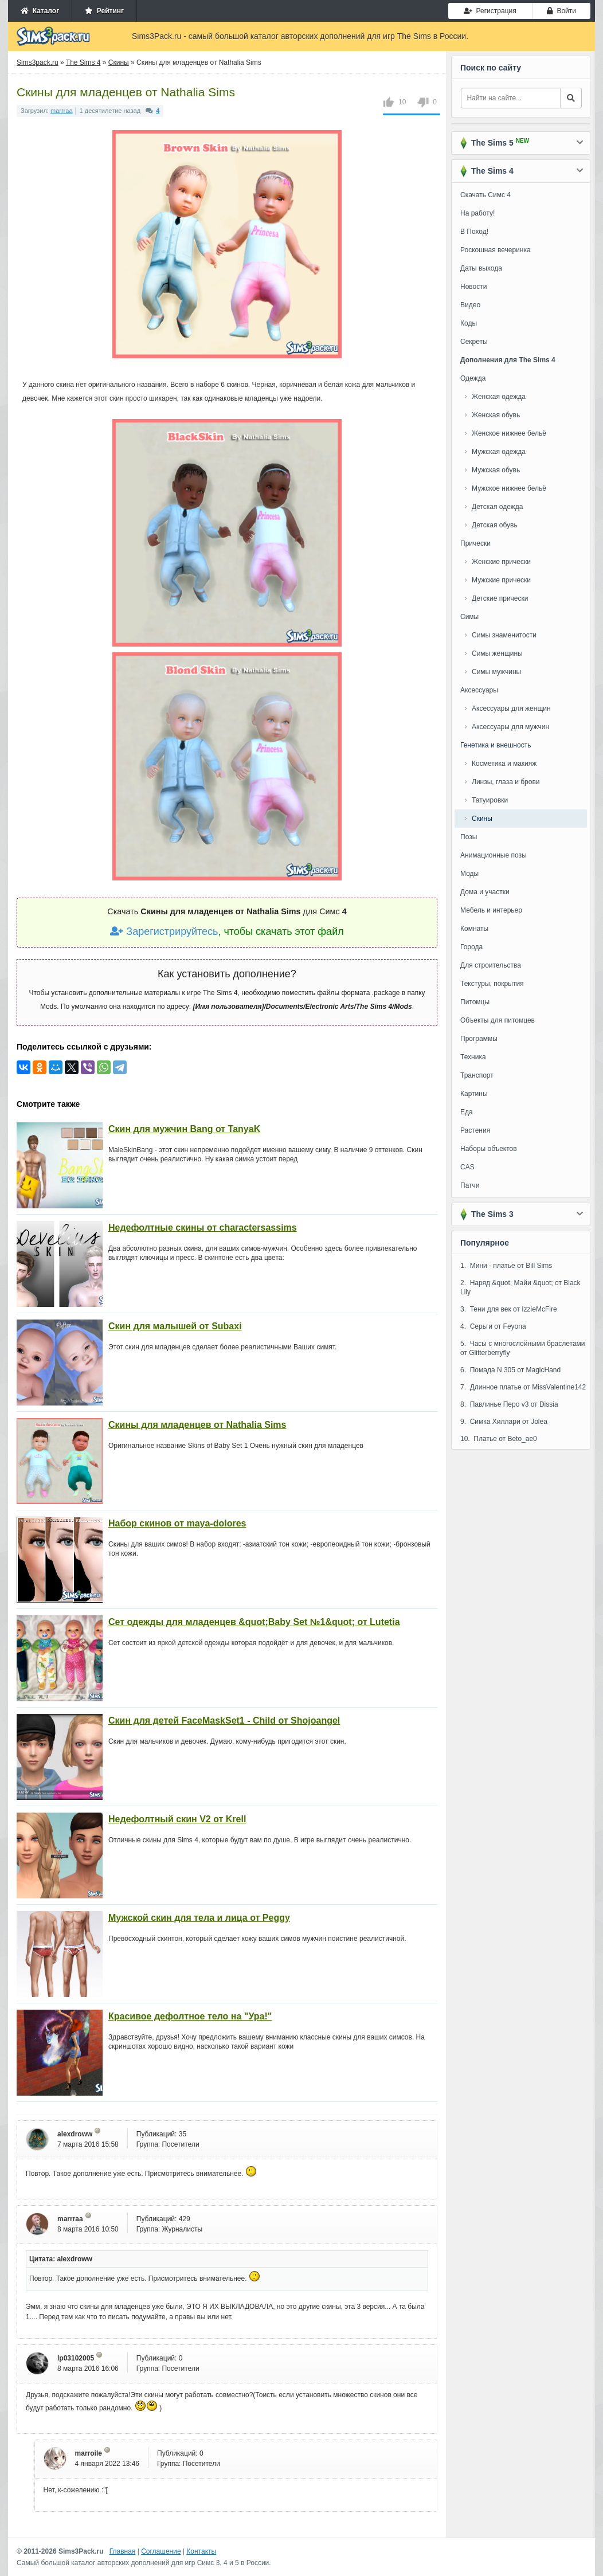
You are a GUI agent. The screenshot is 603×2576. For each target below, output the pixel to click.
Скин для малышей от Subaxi (175, 1326)
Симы (469, 617)
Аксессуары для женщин (511, 708)
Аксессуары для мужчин (510, 727)
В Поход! (474, 232)
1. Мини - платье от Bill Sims (506, 1266)
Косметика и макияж (504, 764)
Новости (473, 287)
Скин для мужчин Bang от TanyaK (184, 1129)
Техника (473, 1057)
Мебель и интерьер (491, 910)
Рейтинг (104, 11)
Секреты (474, 342)
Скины (482, 819)
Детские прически (500, 598)
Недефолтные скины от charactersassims (202, 1227)
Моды (469, 874)
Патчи (470, 1185)
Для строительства (490, 965)
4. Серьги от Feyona (493, 1326)
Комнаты (474, 929)
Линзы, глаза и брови (506, 782)
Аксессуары (479, 690)
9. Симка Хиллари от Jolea (503, 1422)
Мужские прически (501, 580)
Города (471, 947)
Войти (561, 11)
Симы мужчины (496, 672)
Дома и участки (485, 892)
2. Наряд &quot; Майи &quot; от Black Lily (520, 1287)
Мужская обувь (496, 470)
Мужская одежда (499, 452)
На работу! (477, 213)
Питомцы (475, 1002)
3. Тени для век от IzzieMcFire (508, 1309)
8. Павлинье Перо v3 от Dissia (509, 1404)
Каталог (40, 11)
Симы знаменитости (504, 635)
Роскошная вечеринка (495, 250)
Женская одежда (499, 397)
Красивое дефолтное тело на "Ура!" (190, 2016)
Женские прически (501, 562)
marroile (88, 2453)
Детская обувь (495, 525)
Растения (475, 1130)
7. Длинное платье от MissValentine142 (523, 1387)
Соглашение (161, 2551)
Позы (468, 837)
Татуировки (490, 800)
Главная (122, 2551)
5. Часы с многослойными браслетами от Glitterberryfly (522, 1348)
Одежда (472, 378)
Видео (470, 305)
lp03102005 (75, 2358)
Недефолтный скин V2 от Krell (177, 1819)
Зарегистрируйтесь (164, 931)
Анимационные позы (493, 855)
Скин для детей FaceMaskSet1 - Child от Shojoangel (224, 1720)
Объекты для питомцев (497, 1020)
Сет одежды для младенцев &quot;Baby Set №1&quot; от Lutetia (254, 1622)
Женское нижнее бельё (509, 433)
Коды (468, 323)
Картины (474, 1094)
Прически (475, 543)
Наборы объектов (488, 1149)
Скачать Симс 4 (485, 195)
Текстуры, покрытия (492, 984)
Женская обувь (496, 415)
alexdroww (74, 2134)
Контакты (201, 2551)
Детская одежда (497, 507)
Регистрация (490, 11)
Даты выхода (481, 268)
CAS (467, 1167)
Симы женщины (497, 653)
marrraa (61, 110)
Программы (479, 1039)
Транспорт (477, 1075)
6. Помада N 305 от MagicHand (510, 1370)
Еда (466, 1112)
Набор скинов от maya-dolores (177, 1523)
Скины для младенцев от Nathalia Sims (197, 1425)
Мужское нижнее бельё (509, 488)
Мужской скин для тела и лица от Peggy (199, 1918)
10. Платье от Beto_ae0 (498, 1439)
